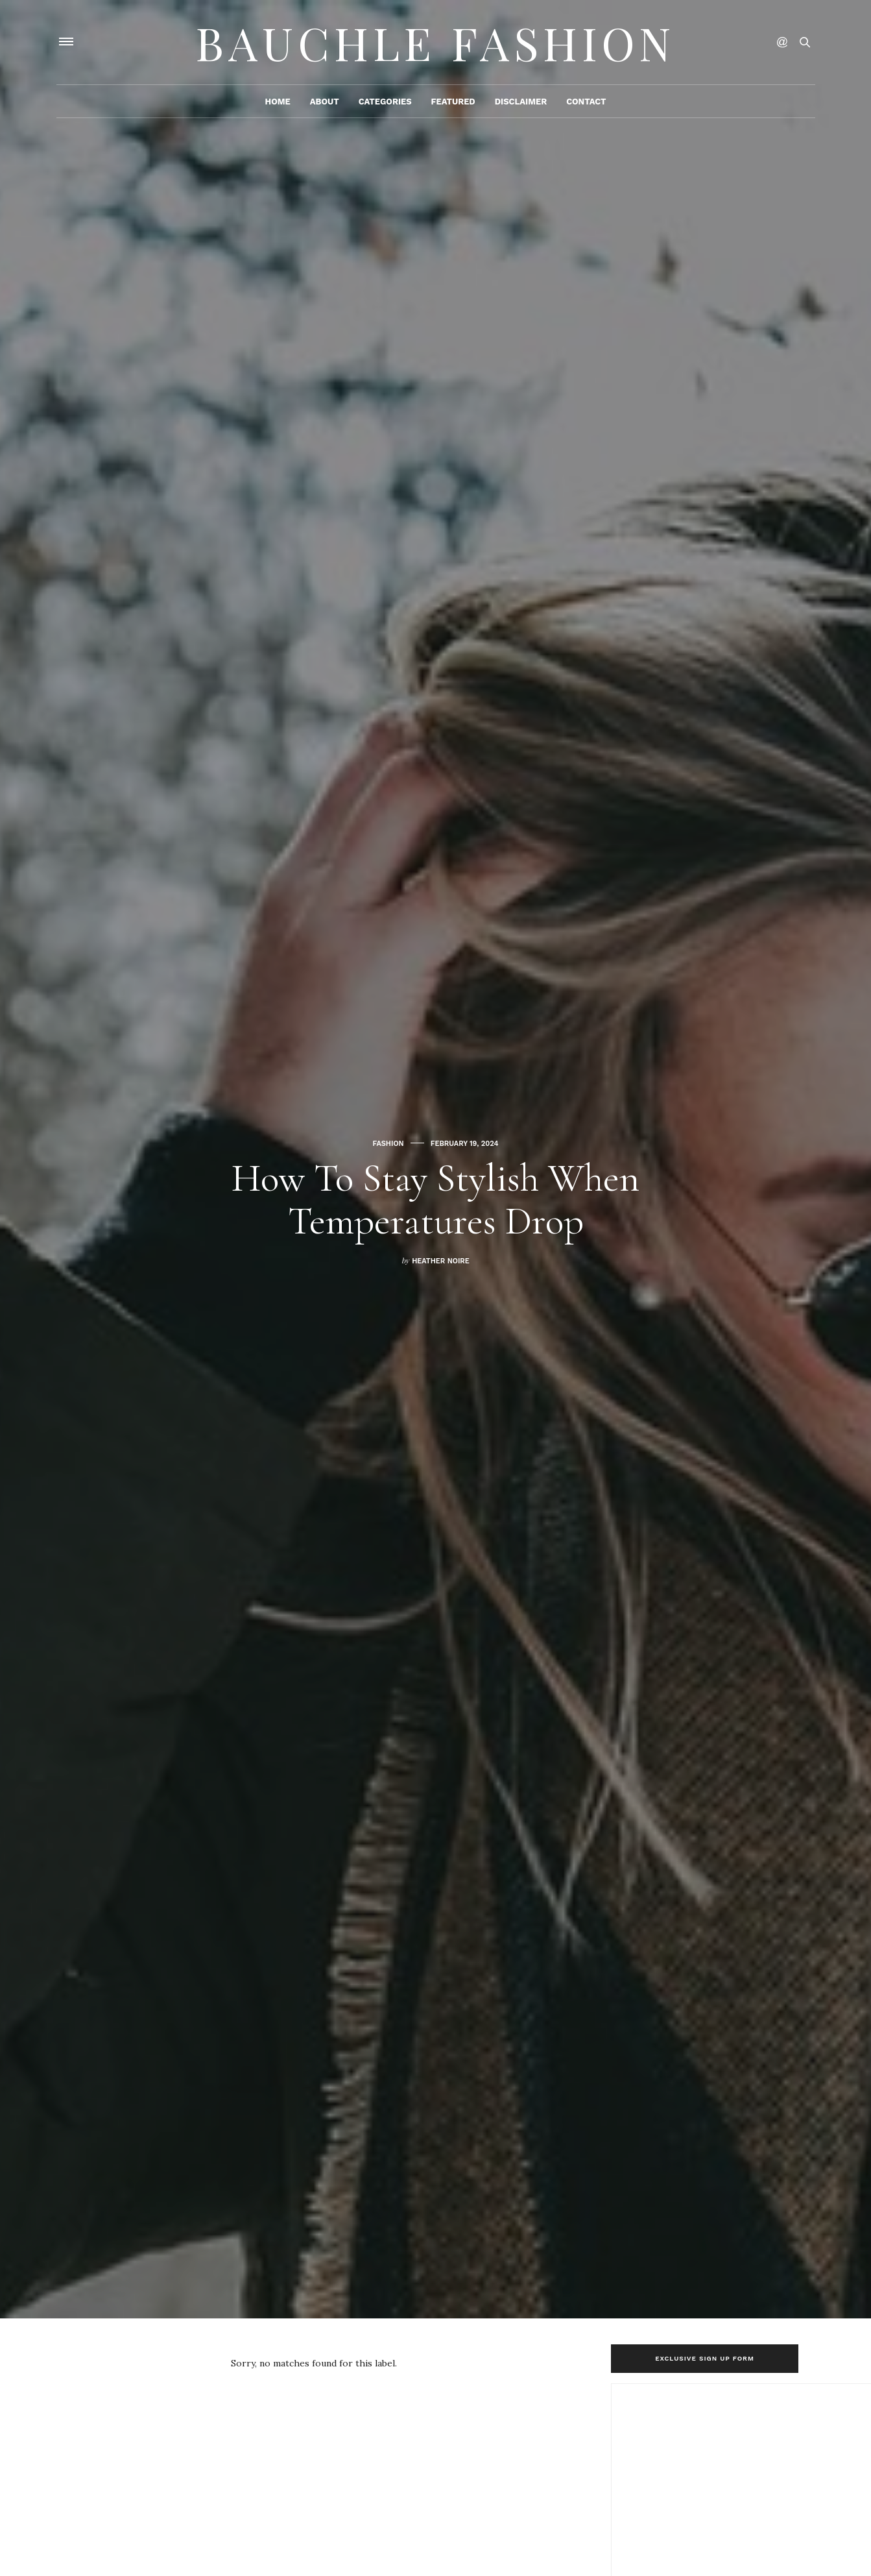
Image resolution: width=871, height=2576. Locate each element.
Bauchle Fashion (436, 42)
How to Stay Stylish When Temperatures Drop (435, 1200)
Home (277, 101)
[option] (435, 1159)
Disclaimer (521, 101)
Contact (586, 101)
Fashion (387, 1143)
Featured (453, 101)
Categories (385, 101)
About (324, 101)
